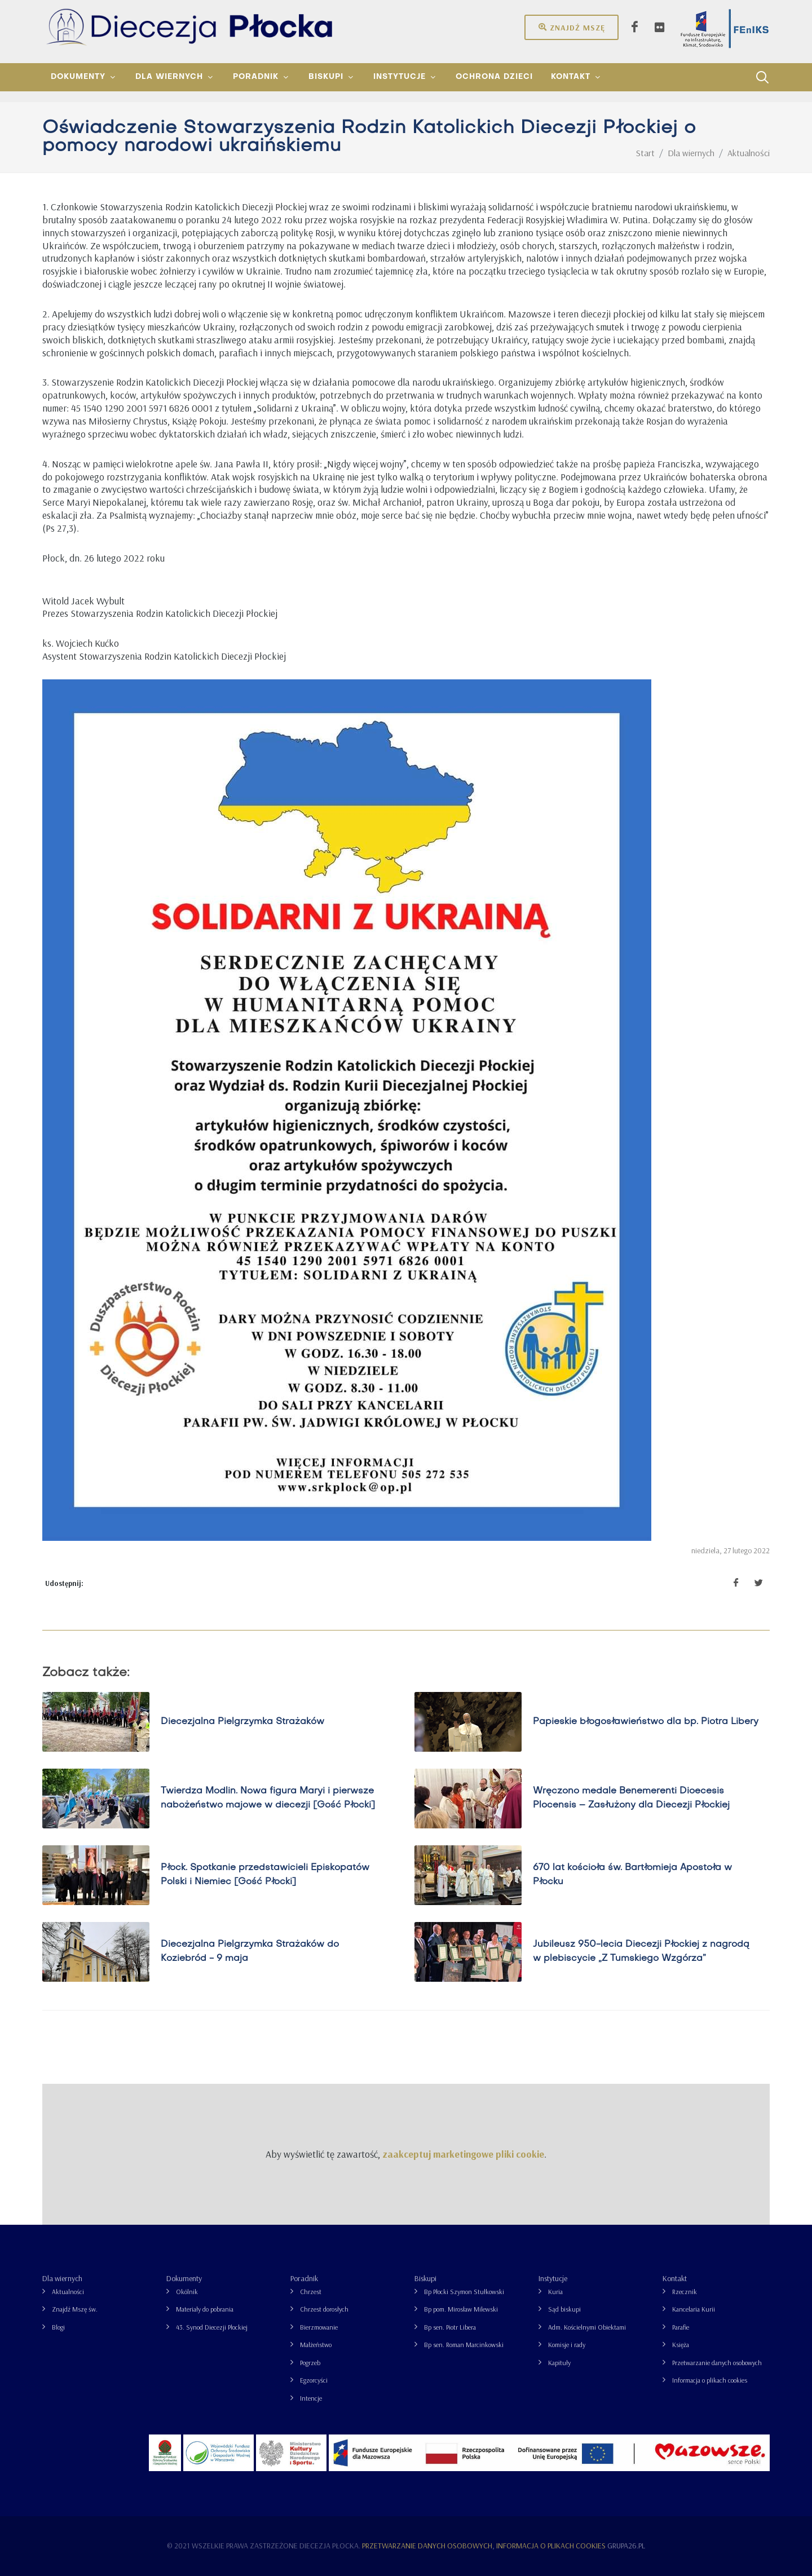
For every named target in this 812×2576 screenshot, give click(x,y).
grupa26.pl (626, 2545)
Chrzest (310, 2291)
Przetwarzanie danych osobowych (717, 2362)
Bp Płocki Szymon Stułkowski (464, 2291)
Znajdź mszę (571, 27)
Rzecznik (684, 2291)
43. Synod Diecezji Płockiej (212, 2327)
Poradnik (304, 2278)
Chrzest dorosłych (324, 2309)
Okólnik (187, 2291)
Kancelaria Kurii (693, 2309)
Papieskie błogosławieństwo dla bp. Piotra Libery (645, 1721)
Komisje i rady (566, 2344)
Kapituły (559, 2362)
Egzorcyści (314, 2380)
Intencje (311, 2398)
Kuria (555, 2291)
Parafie (680, 2327)
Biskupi (425, 2278)
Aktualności (68, 2291)
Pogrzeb (310, 2362)
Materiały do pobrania (204, 2309)
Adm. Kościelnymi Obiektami (587, 2327)
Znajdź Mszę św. (75, 2309)
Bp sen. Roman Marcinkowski (464, 2344)
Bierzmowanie (319, 2327)
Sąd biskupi (564, 2309)
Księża (680, 2344)
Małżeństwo (316, 2344)
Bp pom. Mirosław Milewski (461, 2309)
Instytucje (553, 2278)
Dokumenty (184, 2278)
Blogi (58, 2327)
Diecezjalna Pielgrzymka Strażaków (242, 1721)
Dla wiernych (62, 2278)
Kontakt (675, 2278)
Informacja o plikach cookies (709, 2380)
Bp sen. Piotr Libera (450, 2327)
